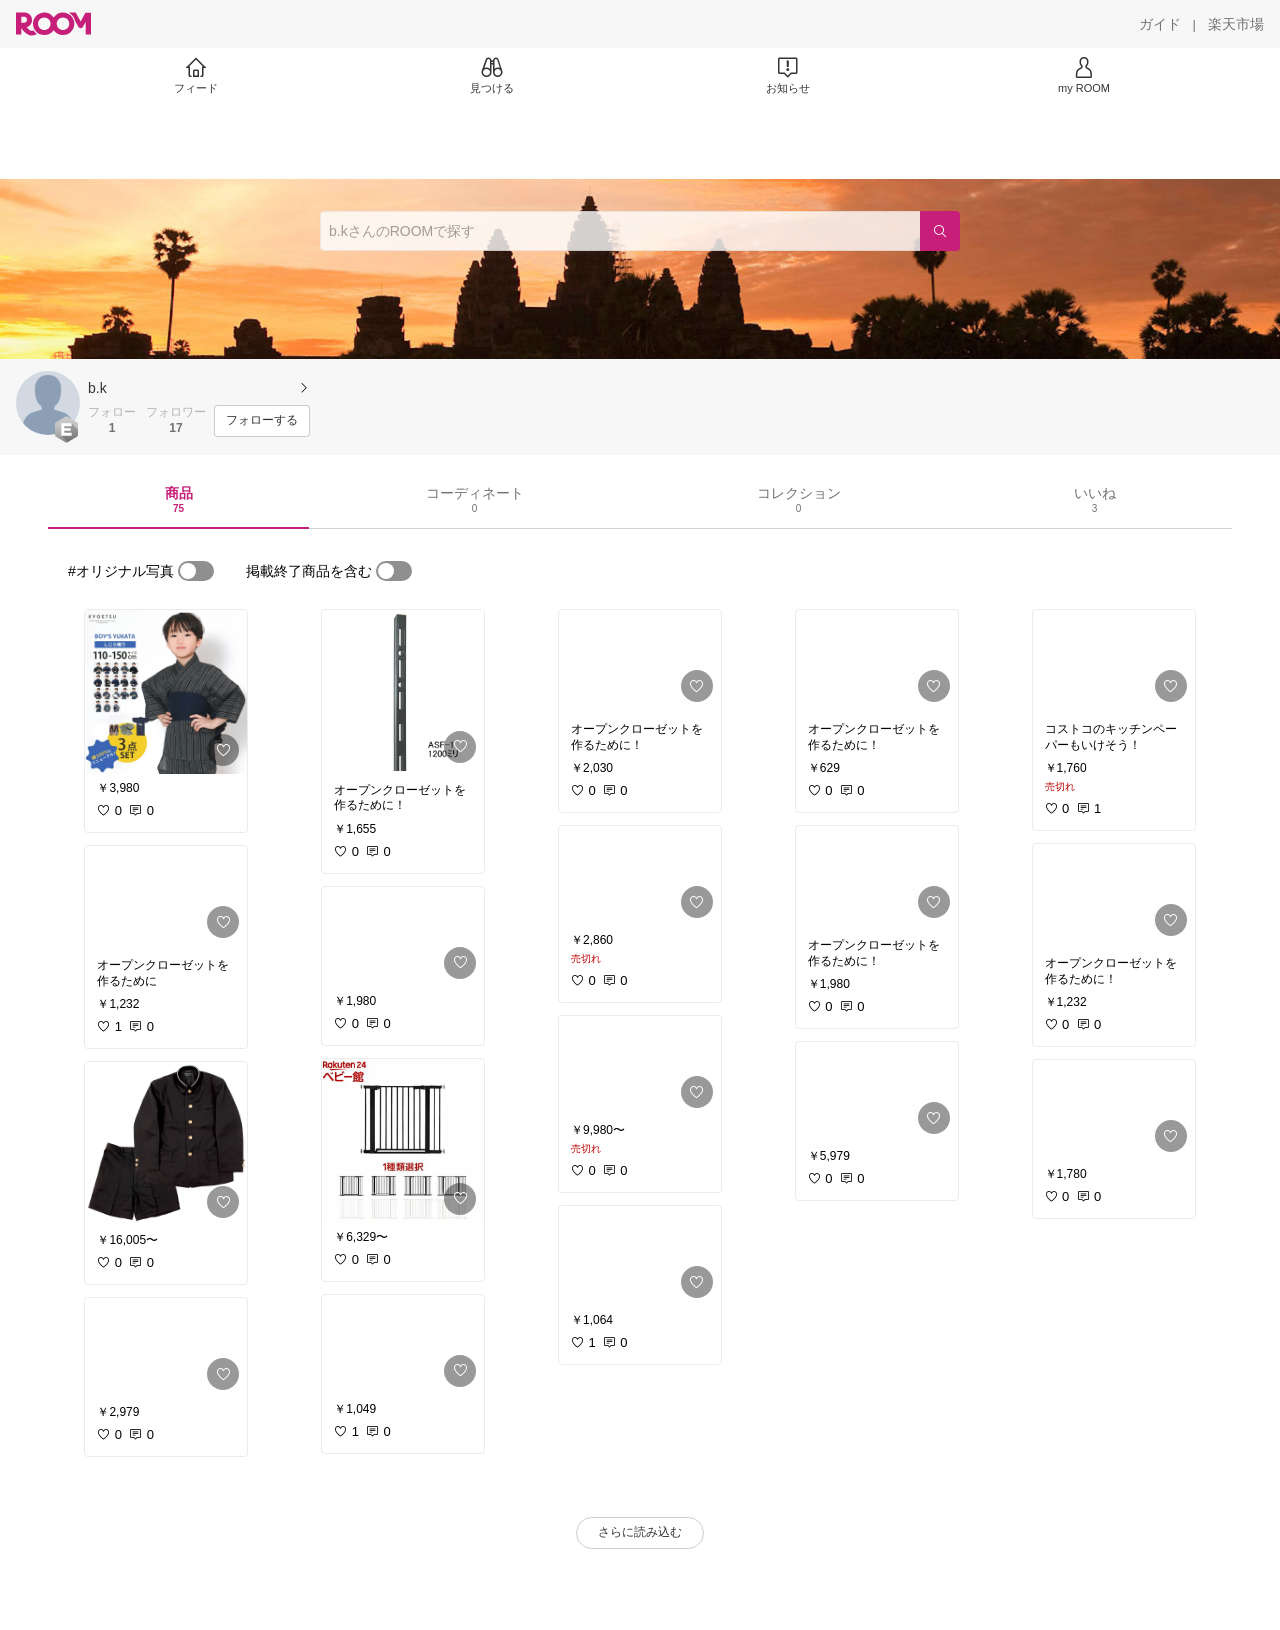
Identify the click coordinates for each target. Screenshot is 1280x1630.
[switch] (196, 571)
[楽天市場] (1236, 24)
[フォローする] (262, 421)
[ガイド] (1160, 24)
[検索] (940, 231)
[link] (166, 692)
